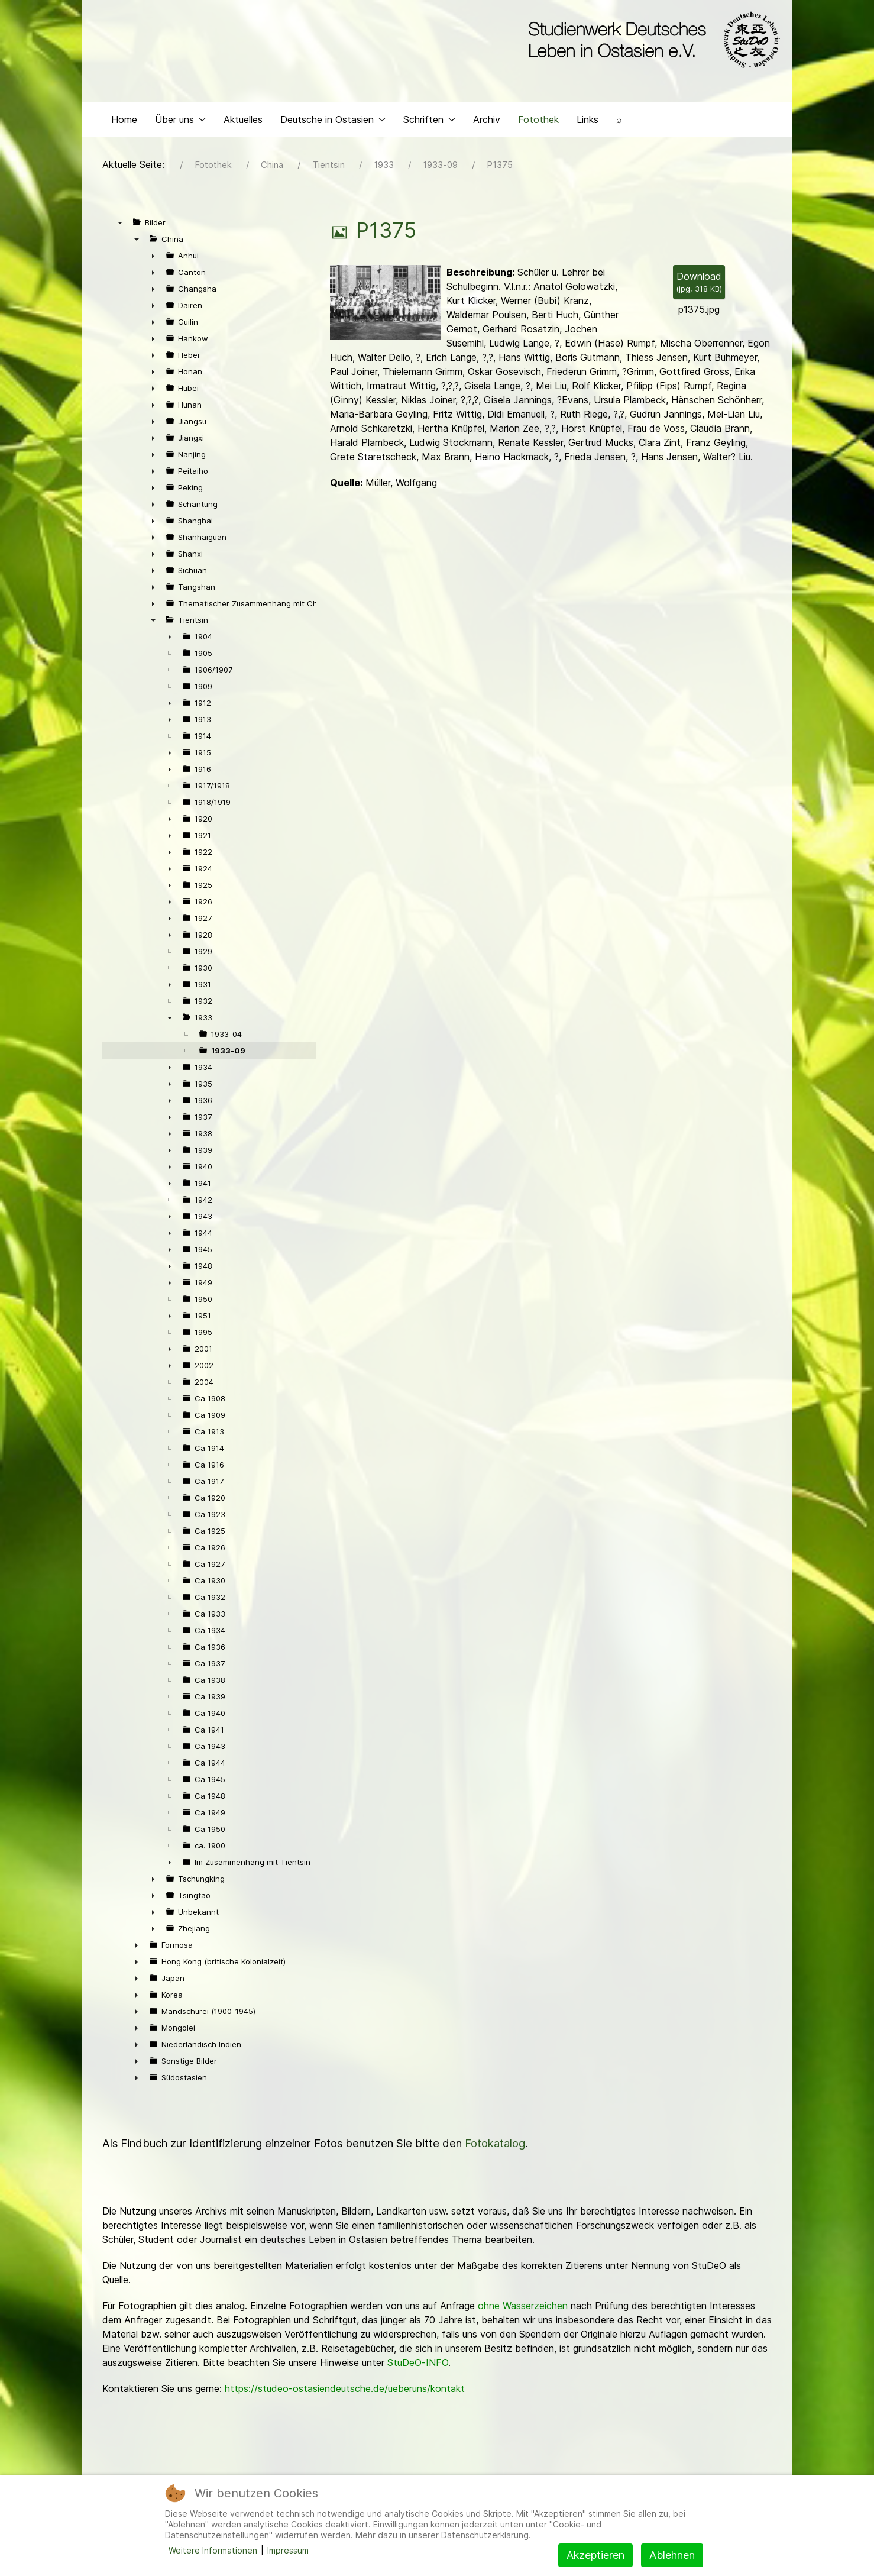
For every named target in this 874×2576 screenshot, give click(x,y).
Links (587, 122)
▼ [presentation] (120, 225)
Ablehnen (672, 2555)
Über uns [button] (180, 122)
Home (124, 122)
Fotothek (538, 122)
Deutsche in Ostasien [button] (333, 122)
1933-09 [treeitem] (228, 1053)
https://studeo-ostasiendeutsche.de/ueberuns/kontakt (345, 2391)
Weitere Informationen (213, 2550)
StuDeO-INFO (417, 2365)
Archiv (486, 122)
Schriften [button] (429, 122)
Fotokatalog (495, 2146)
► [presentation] (153, 258)
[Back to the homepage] (651, 40)
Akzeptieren (595, 2555)
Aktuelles (243, 122)
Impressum (288, 2550)
